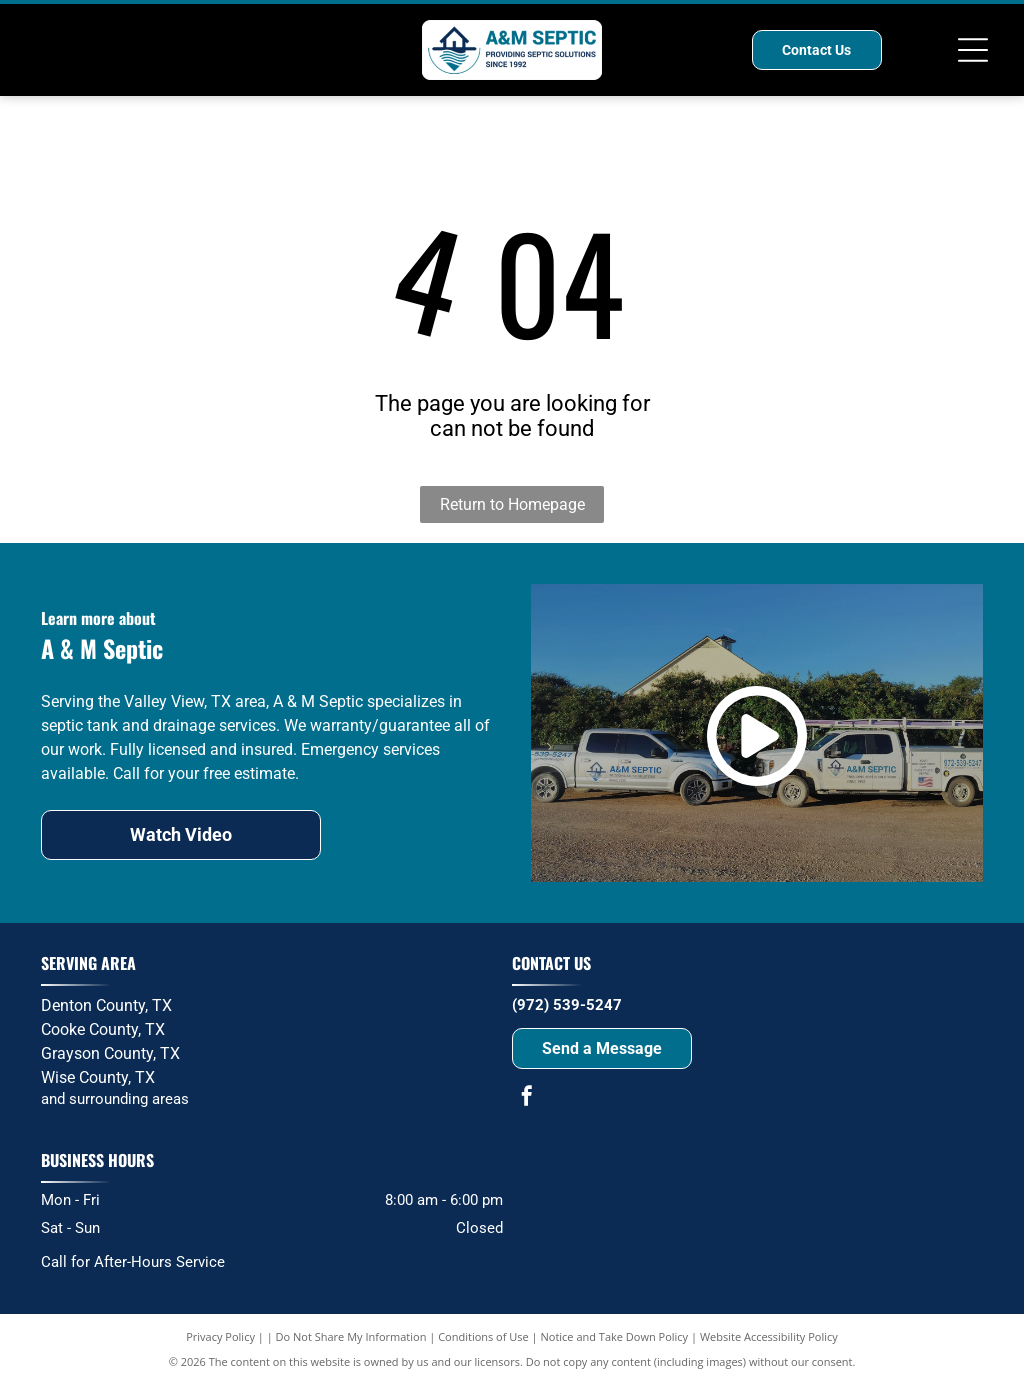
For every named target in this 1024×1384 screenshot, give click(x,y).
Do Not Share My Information (351, 1336)
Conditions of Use (483, 1336)
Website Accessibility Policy (769, 1336)
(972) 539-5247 (567, 1005)
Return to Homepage (512, 504)
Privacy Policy (220, 1336)
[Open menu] (973, 50)
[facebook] (527, 1098)
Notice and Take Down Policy (615, 1336)
